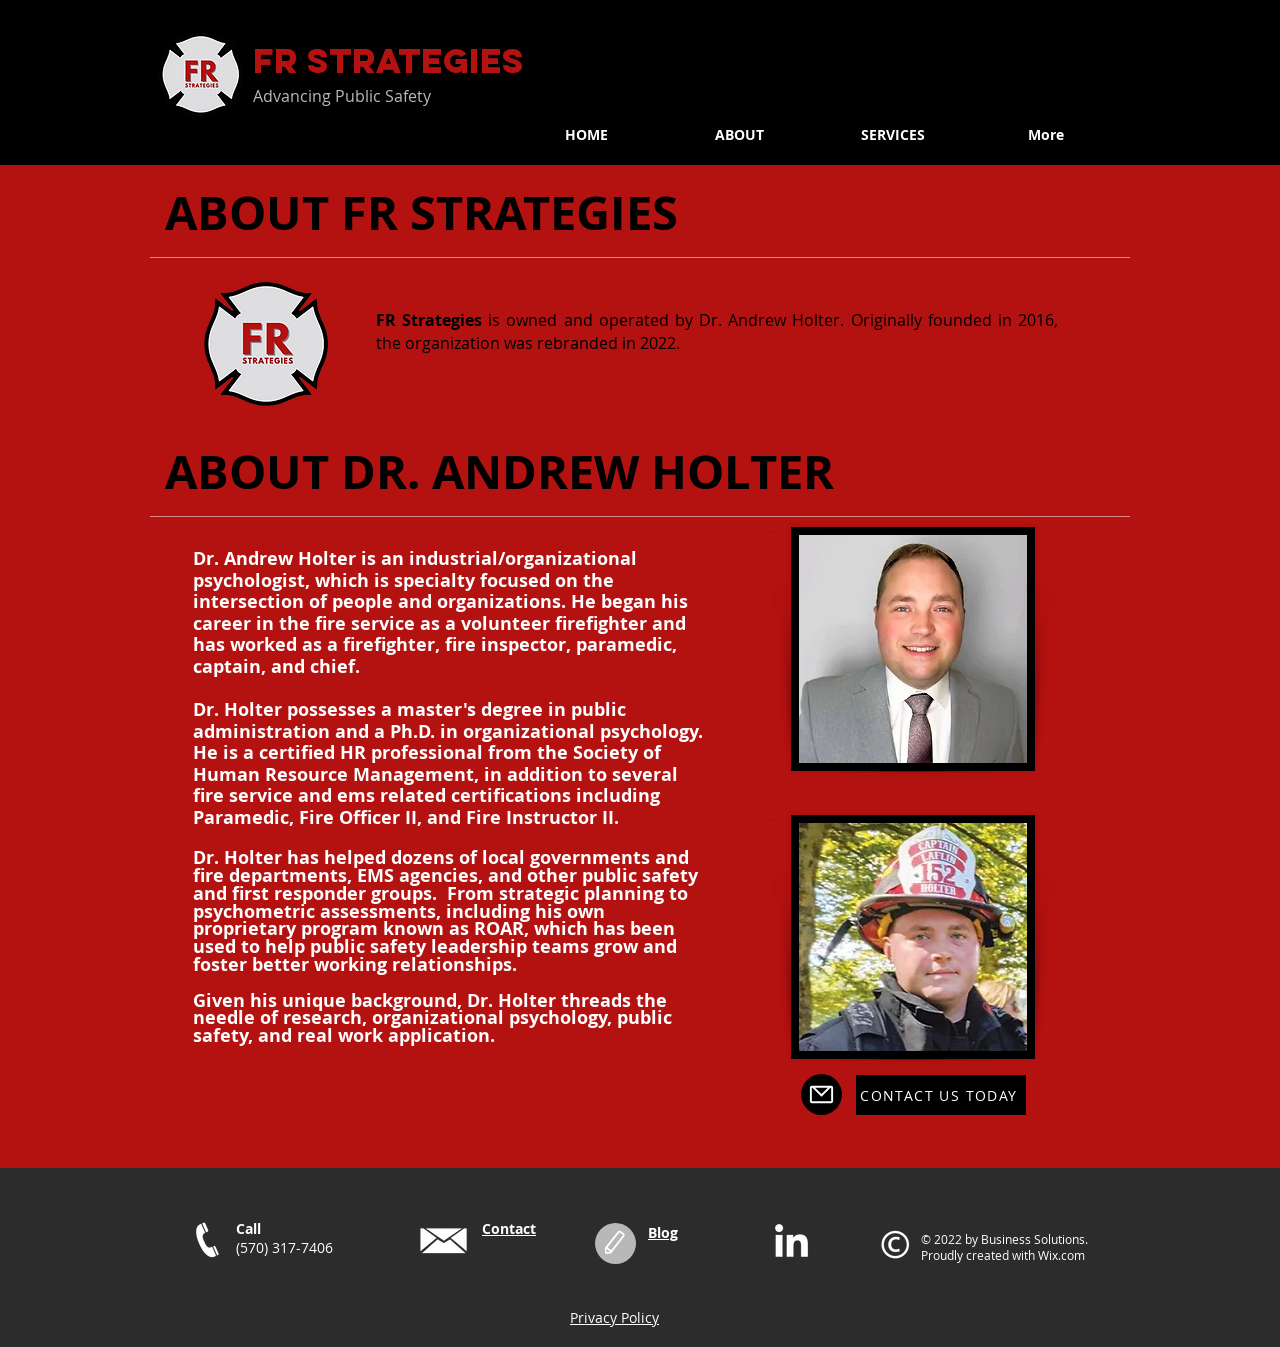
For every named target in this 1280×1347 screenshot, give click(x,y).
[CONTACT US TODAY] (941, 1095)
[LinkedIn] (791, 1243)
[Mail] (821, 1094)
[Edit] (615, 1243)
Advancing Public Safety (342, 96)
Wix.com (1061, 1255)
